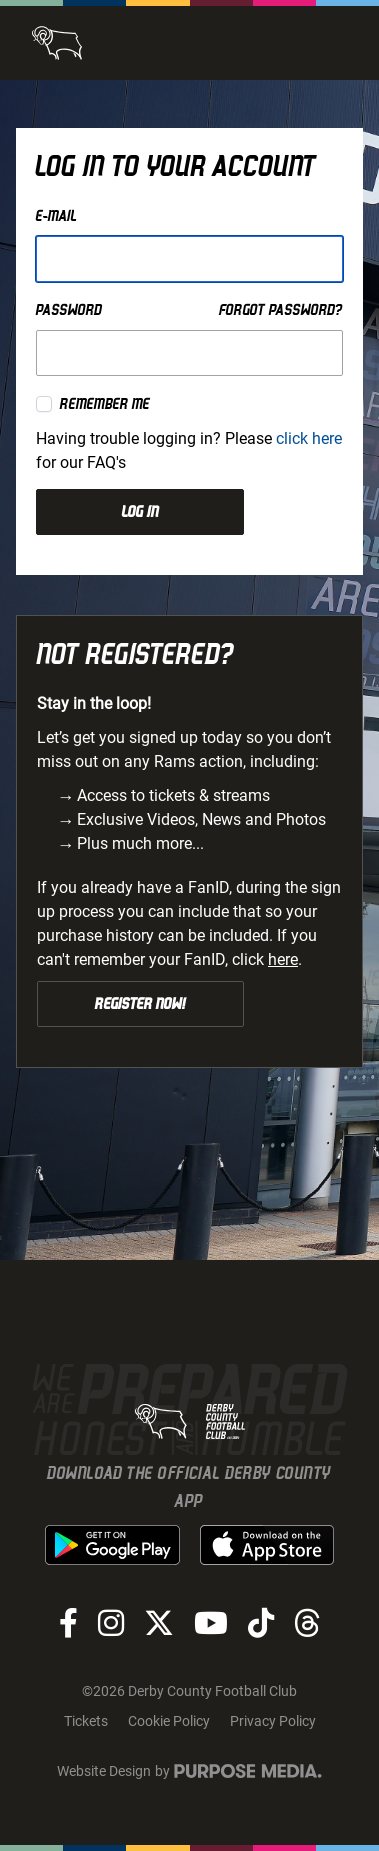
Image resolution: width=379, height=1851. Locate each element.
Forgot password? (281, 310)
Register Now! (140, 1004)
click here (309, 438)
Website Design (104, 1771)
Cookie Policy (169, 1721)
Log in (140, 512)
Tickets (86, 1721)
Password (69, 310)
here (283, 959)
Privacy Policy (273, 1721)
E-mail (56, 216)
